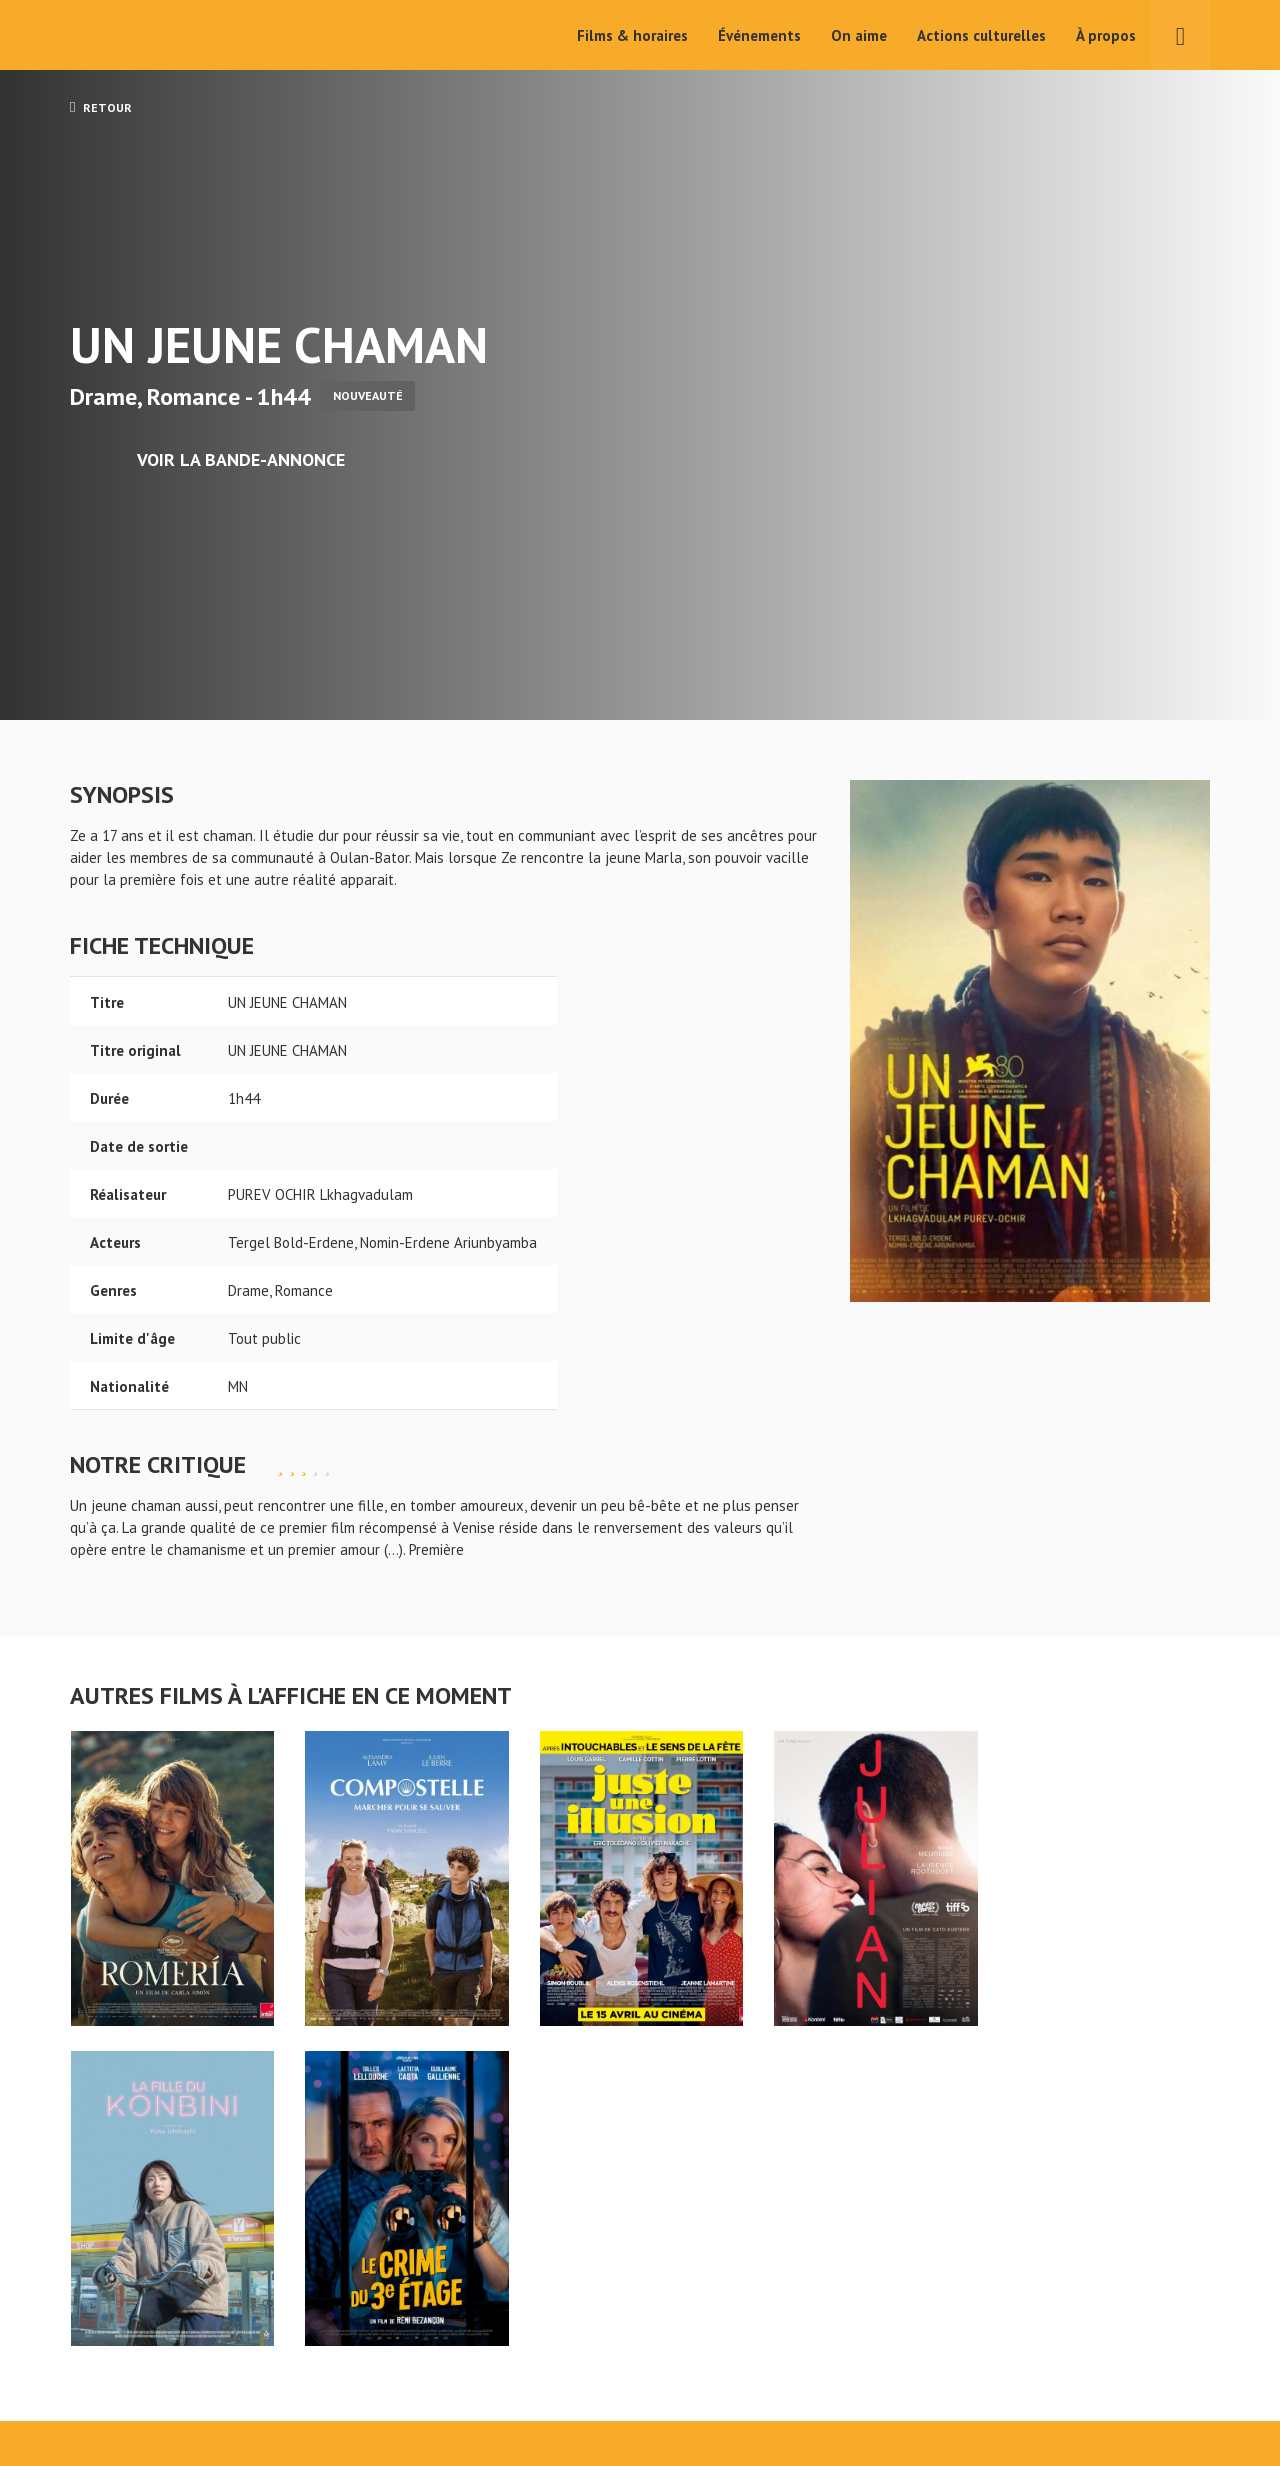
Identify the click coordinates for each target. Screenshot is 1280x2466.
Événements (759, 35)
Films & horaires (632, 35)
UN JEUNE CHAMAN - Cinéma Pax (122, 2295)
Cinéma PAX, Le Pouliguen (713, 2387)
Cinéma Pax (131, 35)
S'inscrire (995, 2377)
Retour (101, 107)
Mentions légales (126, 2394)
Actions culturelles (981, 35)
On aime (859, 35)
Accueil (510, 2327)
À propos (1106, 35)
